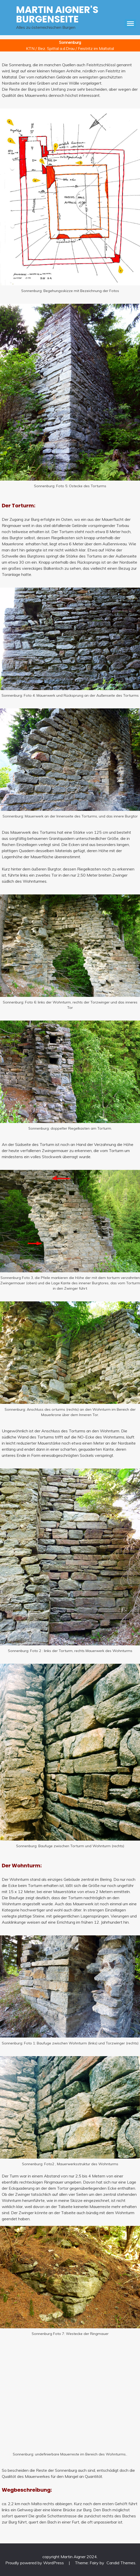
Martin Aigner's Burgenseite (57, 14)
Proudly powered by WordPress (35, 2562)
